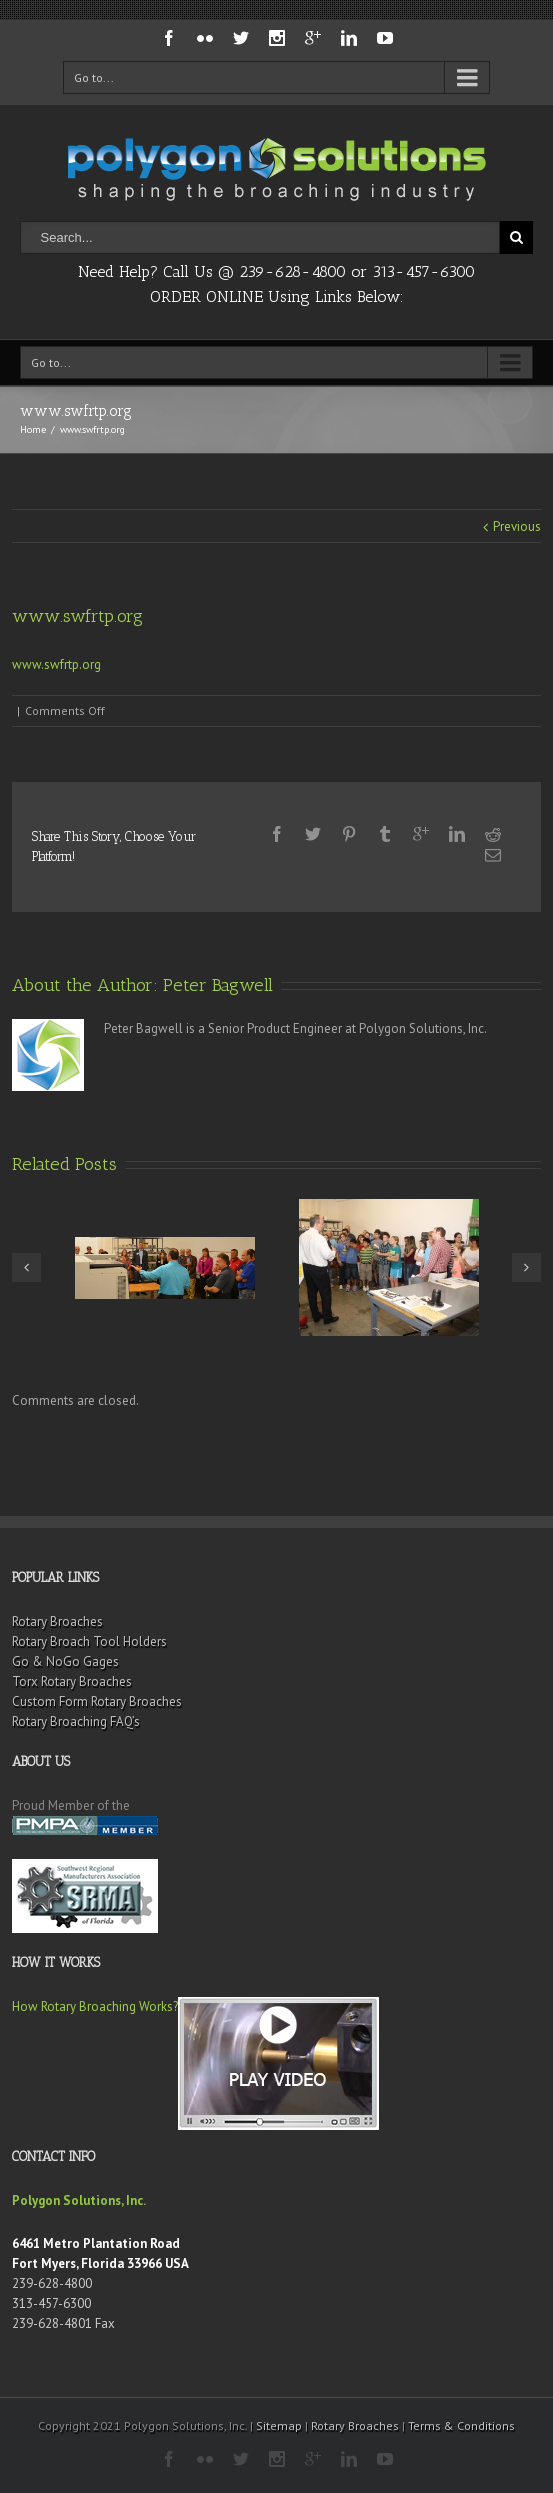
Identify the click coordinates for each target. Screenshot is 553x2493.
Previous (517, 526)
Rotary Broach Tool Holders (89, 1641)
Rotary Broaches (57, 1621)
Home (33, 429)
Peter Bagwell (218, 985)
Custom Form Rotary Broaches (97, 1701)
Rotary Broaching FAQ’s (76, 1721)
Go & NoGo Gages (65, 1661)
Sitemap (279, 2425)
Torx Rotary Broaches (72, 1681)
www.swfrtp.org (56, 664)
